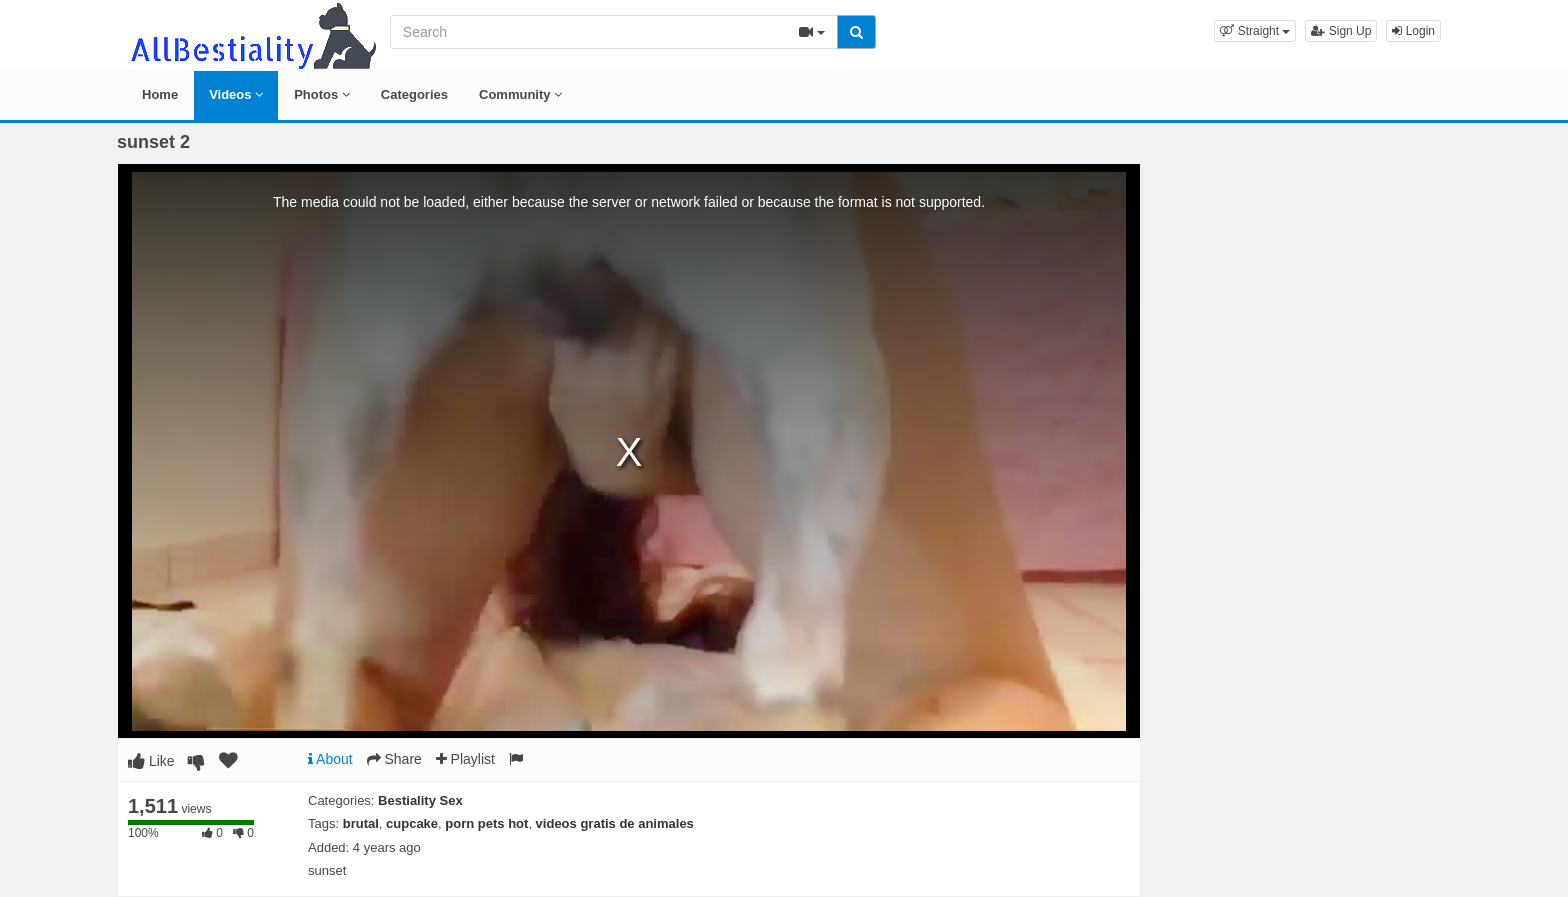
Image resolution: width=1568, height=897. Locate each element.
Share (394, 759)
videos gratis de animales (615, 823)
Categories (414, 94)
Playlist (465, 759)
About (330, 759)
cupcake (412, 823)
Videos (236, 94)
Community (520, 94)
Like (151, 761)
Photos (322, 94)
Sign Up (1341, 31)
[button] (1255, 31)
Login (1413, 31)
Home (160, 94)
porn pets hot (486, 823)
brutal (361, 823)
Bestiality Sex (420, 800)
